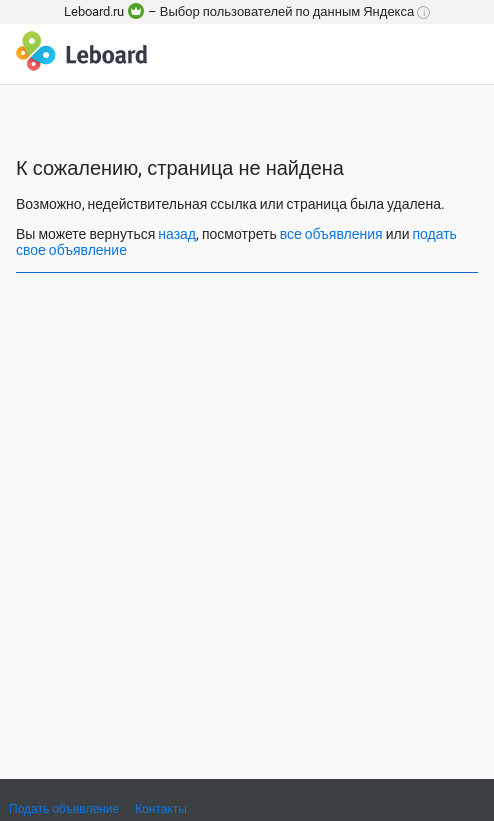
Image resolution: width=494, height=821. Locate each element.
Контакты (161, 809)
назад (177, 234)
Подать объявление (64, 809)
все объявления (331, 234)
